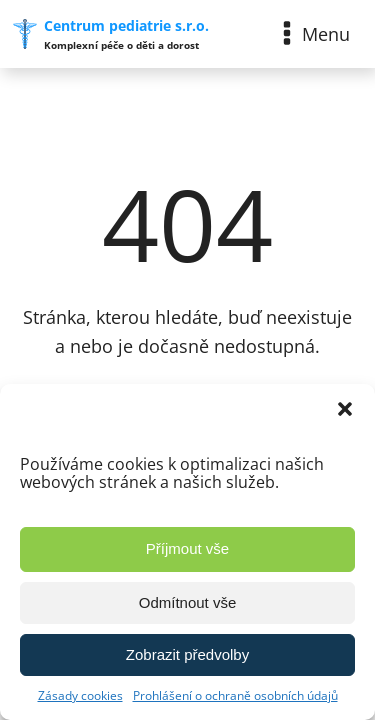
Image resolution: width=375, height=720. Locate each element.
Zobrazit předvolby (187, 654)
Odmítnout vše (188, 602)
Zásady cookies (80, 695)
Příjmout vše (187, 548)
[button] (345, 409)
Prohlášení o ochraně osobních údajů (235, 695)
